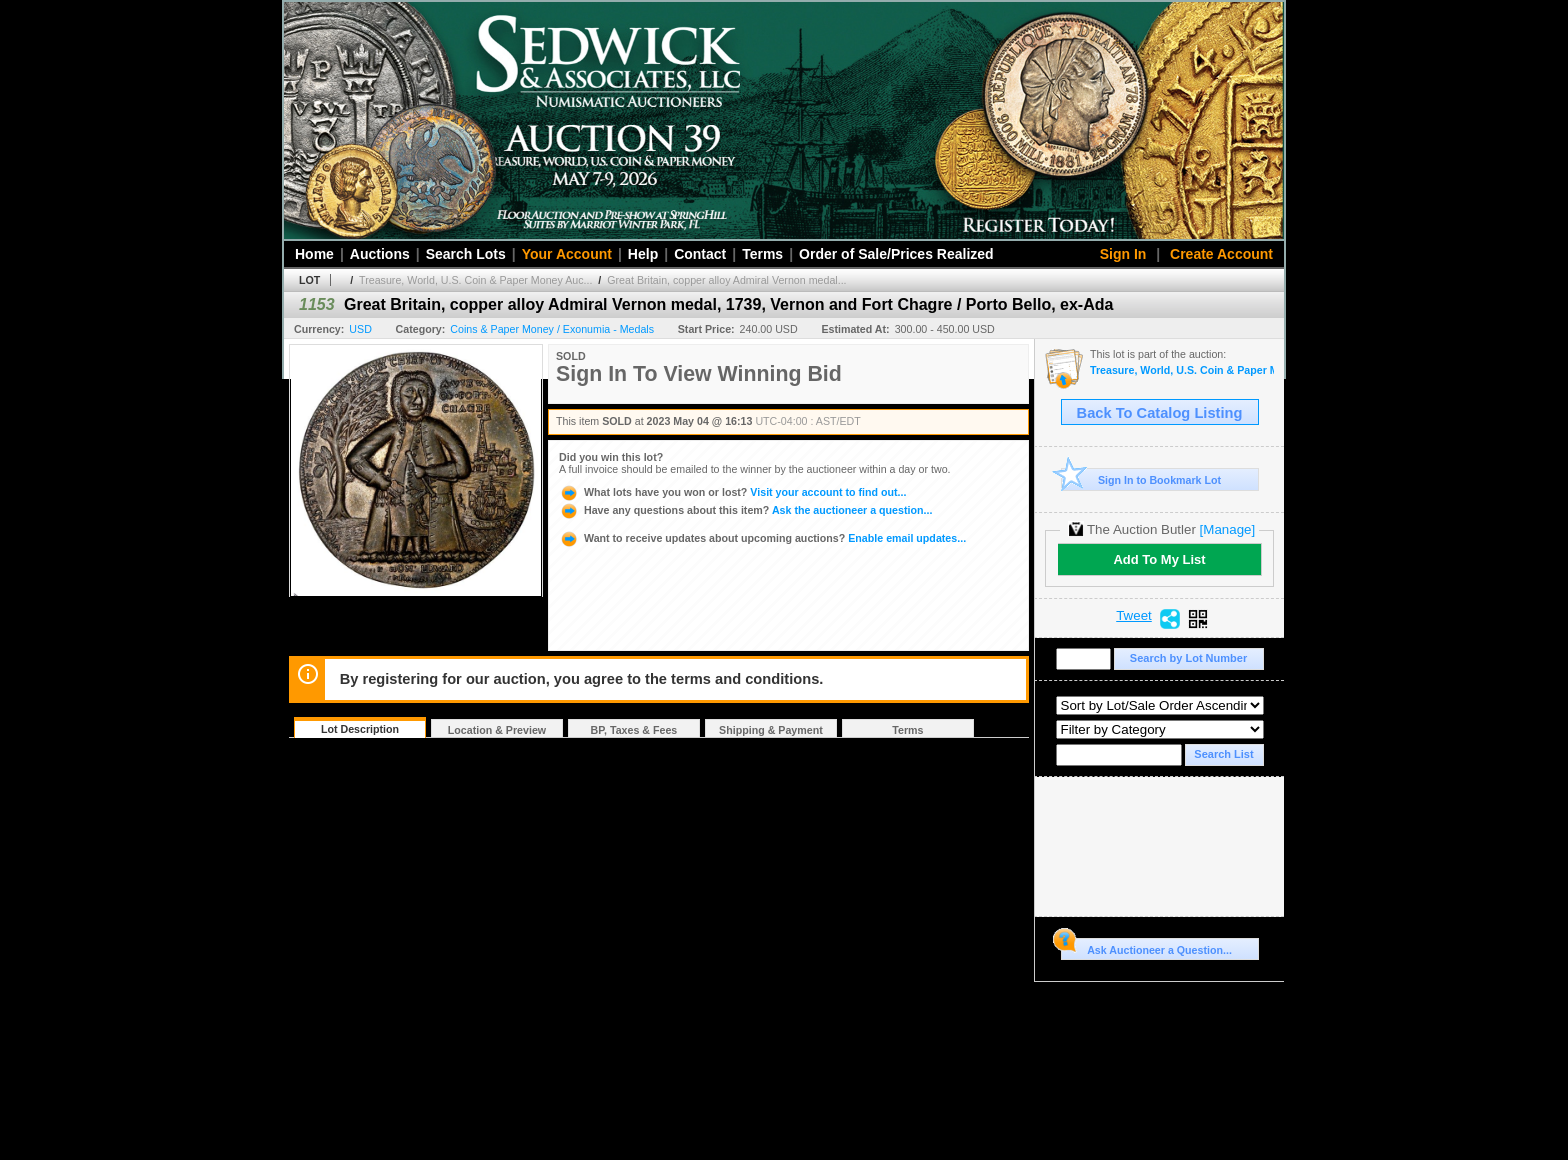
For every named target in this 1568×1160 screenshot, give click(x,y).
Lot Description (360, 729)
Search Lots (466, 254)
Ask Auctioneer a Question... (1146, 947)
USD (360, 329)
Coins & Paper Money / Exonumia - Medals (552, 329)
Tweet (1134, 616)
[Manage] (1227, 529)
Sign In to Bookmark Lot (1141, 479)
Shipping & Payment (771, 730)
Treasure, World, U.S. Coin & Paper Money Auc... (475, 280)
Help (643, 254)
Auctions (380, 254)
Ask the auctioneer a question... (745, 510)
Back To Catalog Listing (1160, 413)
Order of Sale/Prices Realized (896, 254)
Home (314, 254)
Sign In (1123, 254)
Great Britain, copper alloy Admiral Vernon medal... (726, 280)
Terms (762, 254)
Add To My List (1159, 559)
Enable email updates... (762, 538)
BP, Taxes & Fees (634, 730)
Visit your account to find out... (732, 492)
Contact (700, 254)
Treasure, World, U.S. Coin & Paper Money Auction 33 (1182, 370)
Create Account (1221, 254)
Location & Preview (497, 730)
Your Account (567, 254)
